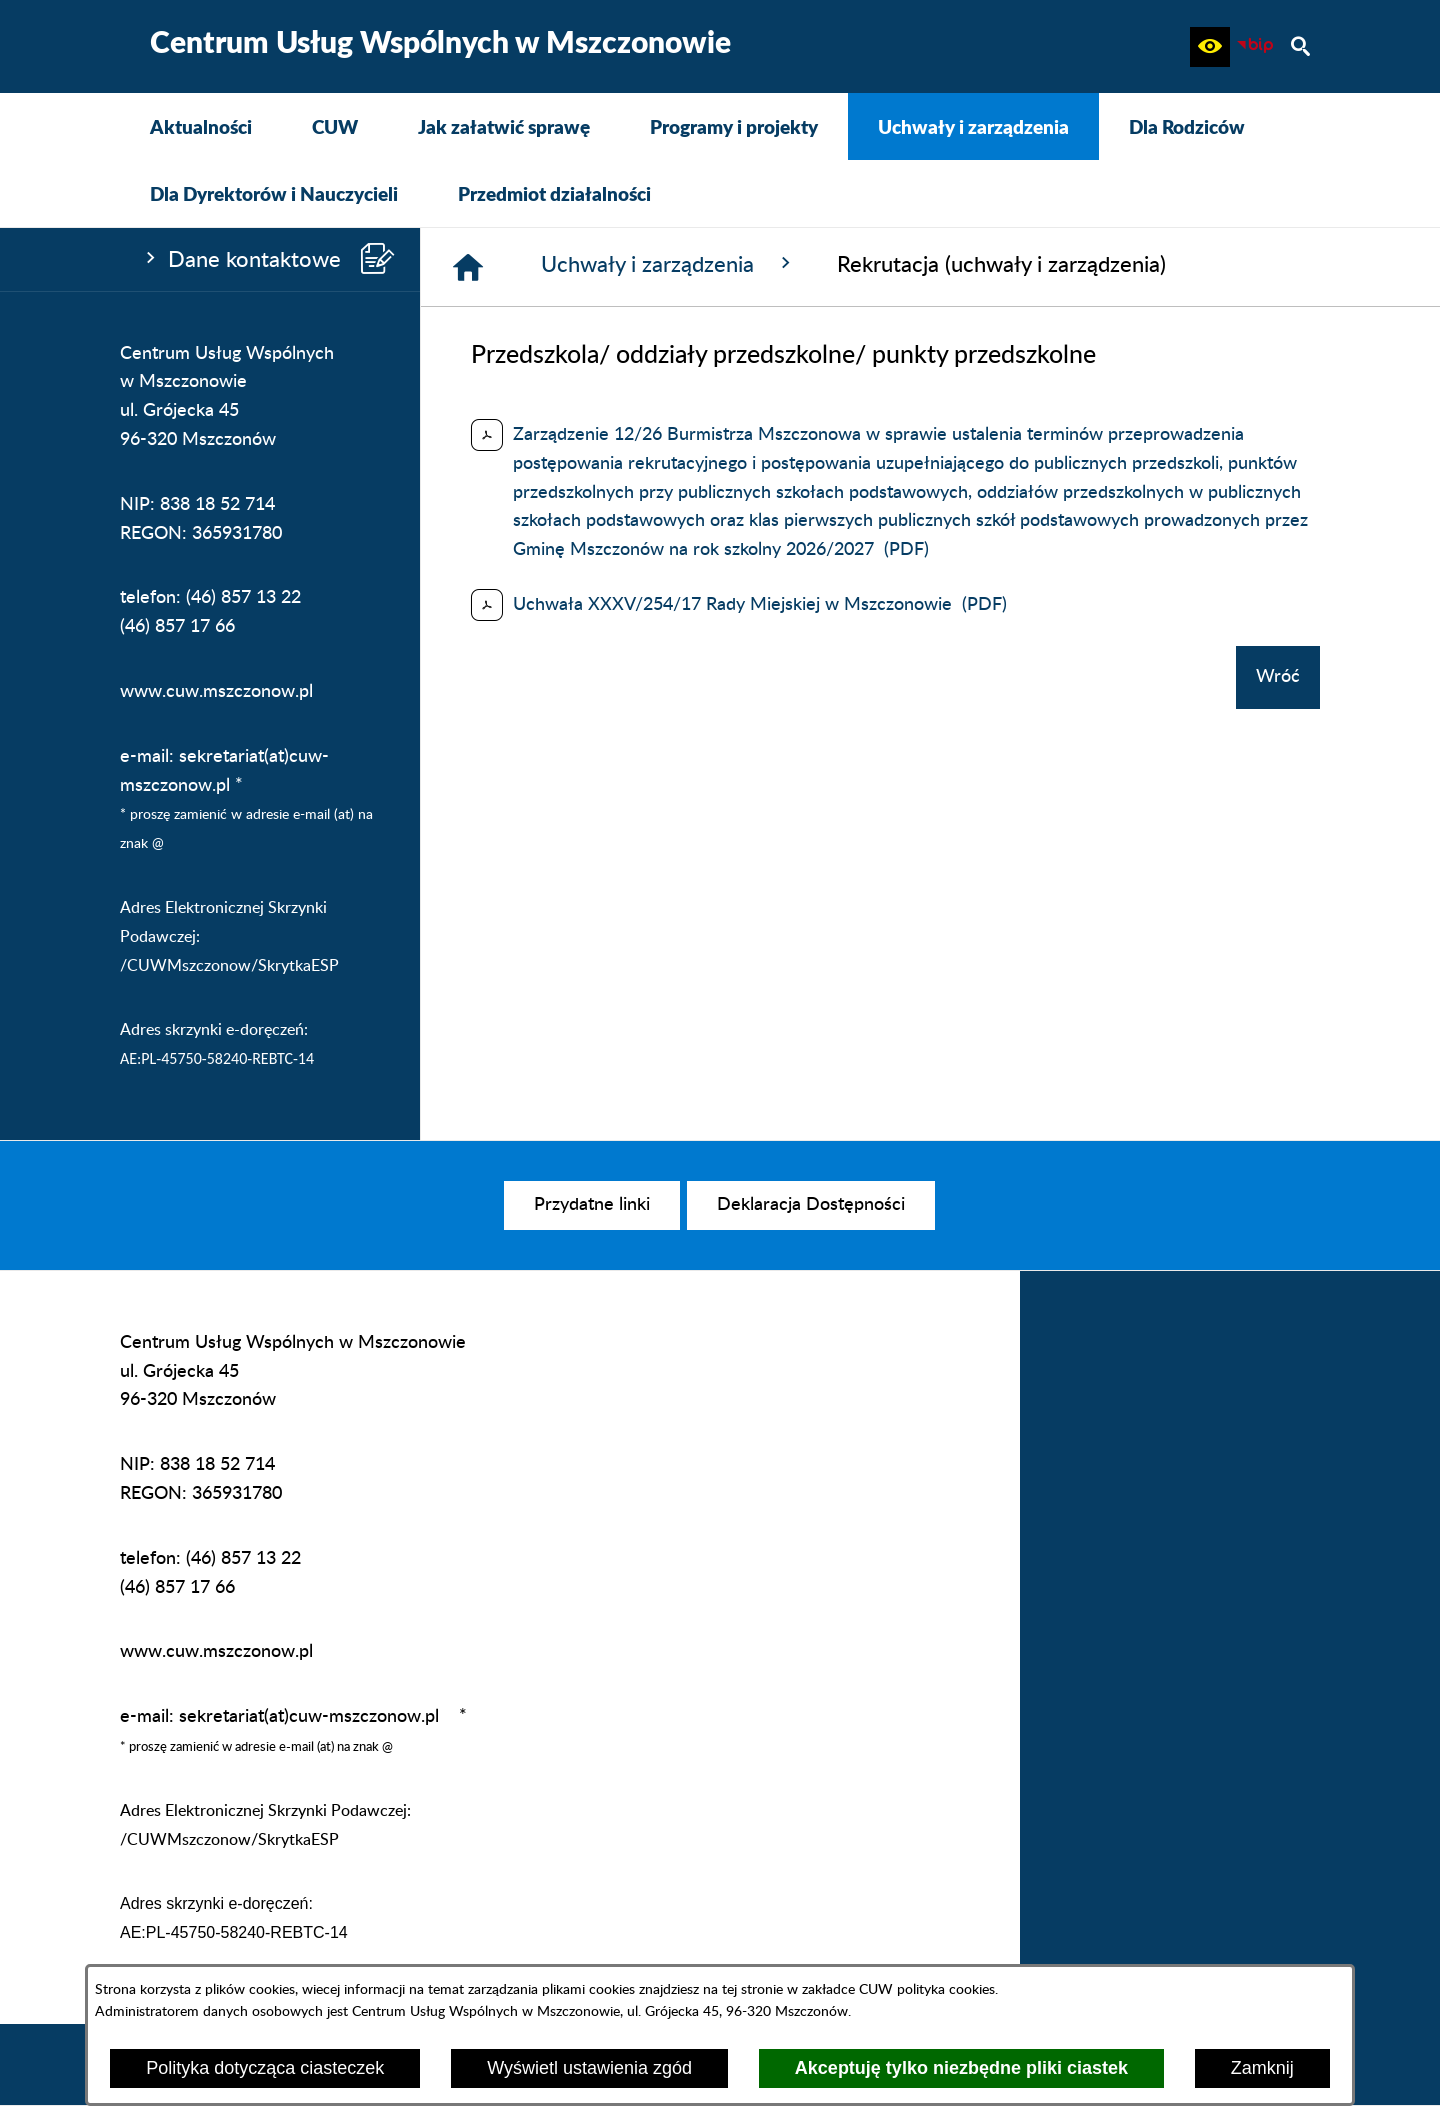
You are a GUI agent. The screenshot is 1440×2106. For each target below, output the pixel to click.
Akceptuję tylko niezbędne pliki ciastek (961, 2068)
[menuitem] (201, 126)
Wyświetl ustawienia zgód (589, 2068)
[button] (1210, 47)
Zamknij (1262, 2068)
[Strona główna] (468, 267)
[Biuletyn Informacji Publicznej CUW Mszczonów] (1255, 47)
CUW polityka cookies (927, 1989)
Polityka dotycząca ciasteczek (265, 2068)
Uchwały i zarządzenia (669, 264)
